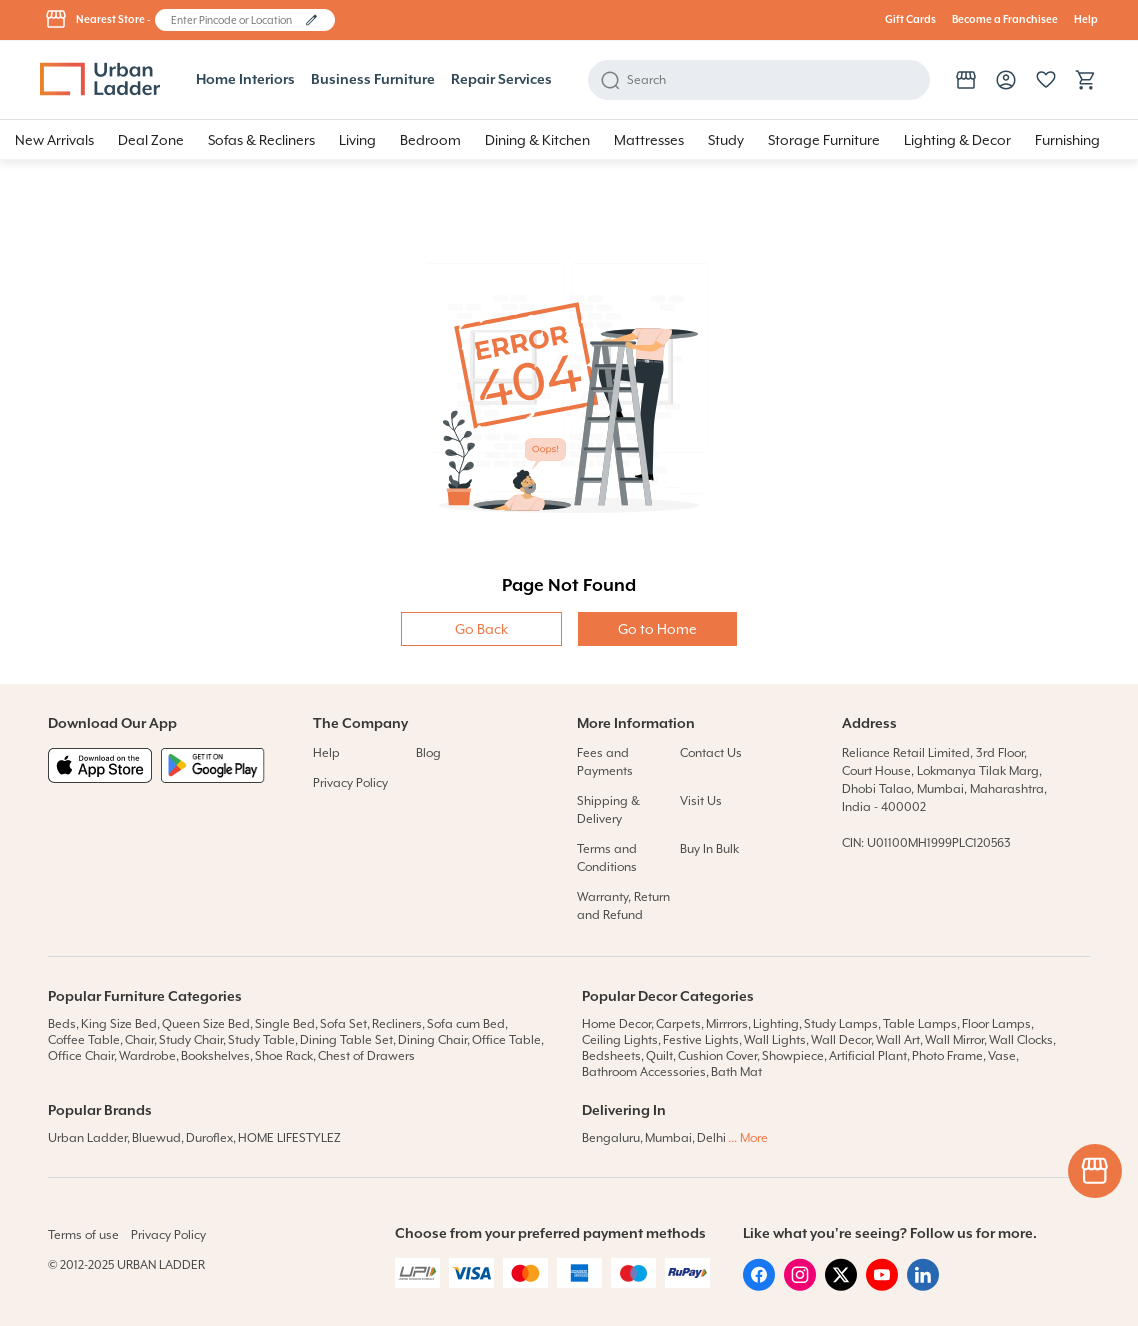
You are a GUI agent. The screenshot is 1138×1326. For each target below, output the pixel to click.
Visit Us (701, 801)
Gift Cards (910, 20)
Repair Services (501, 80)
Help (1086, 20)
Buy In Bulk (709, 849)
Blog (428, 753)
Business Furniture (373, 80)
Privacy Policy (350, 783)
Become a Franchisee (1005, 20)
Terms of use (83, 1235)
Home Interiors (245, 80)
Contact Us (711, 753)
